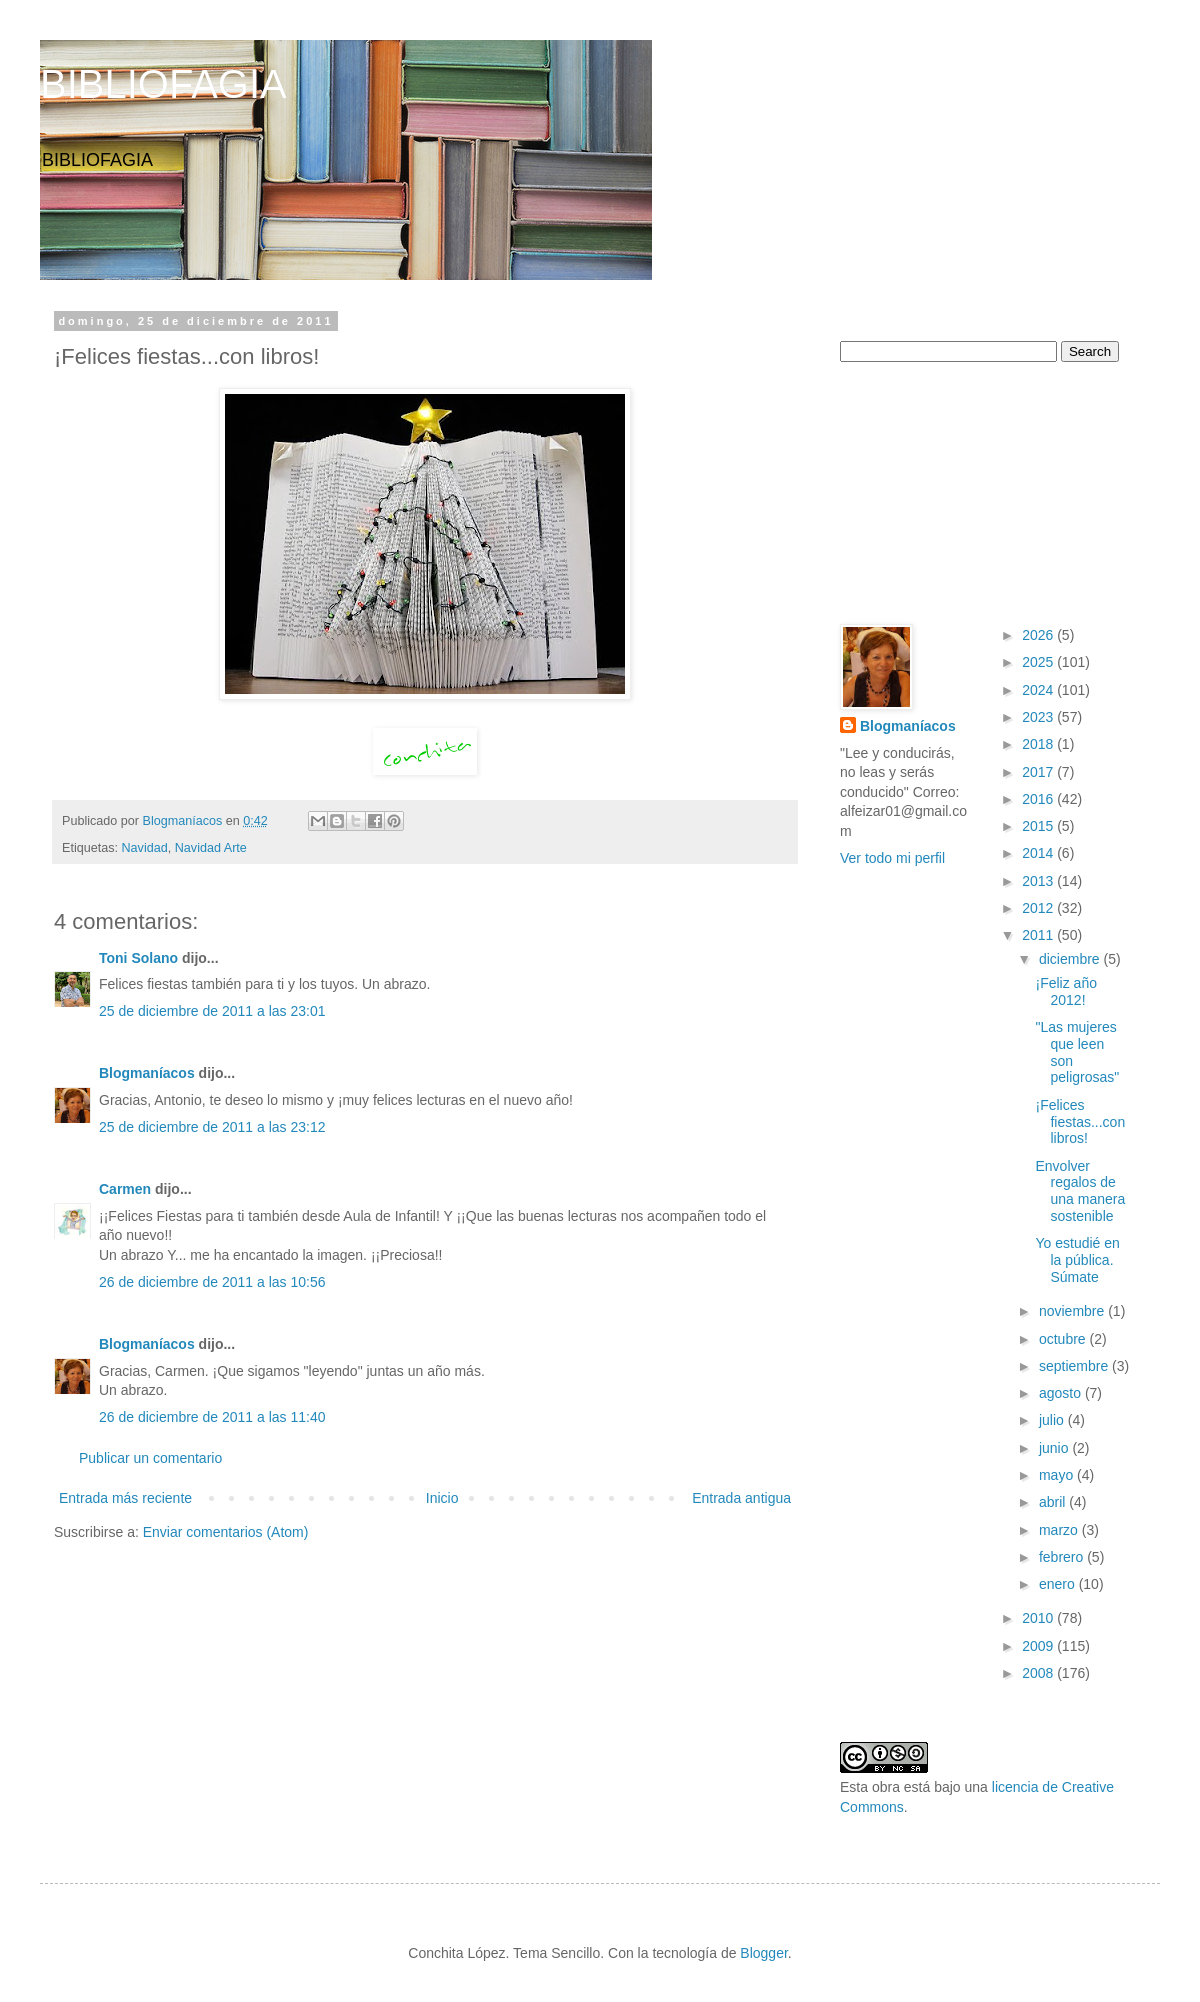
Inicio (442, 1498)
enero (1059, 1584)
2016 (1039, 799)
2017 (1039, 772)
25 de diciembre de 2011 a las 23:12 (212, 1127)
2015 (1039, 826)
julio (1053, 1420)
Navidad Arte (211, 848)
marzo (1060, 1530)
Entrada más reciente (125, 1498)
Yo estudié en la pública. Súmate (1077, 1260)
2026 (1039, 635)
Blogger (763, 1953)
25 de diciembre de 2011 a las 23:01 (212, 1011)
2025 (1039, 662)
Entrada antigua (741, 1498)
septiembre (1075, 1366)
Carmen (125, 1189)
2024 (1039, 690)
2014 (1039, 853)
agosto (1062, 1393)
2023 (1039, 717)
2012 (1039, 908)
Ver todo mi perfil (892, 858)
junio (1055, 1448)
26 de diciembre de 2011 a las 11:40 (212, 1417)
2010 (1039, 1618)
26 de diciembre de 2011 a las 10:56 (212, 1282)
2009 (1039, 1646)
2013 (1039, 881)
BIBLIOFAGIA (163, 84)
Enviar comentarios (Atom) (226, 1532)
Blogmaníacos (147, 1073)
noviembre (1073, 1311)
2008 (1039, 1673)
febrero (1063, 1557)
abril (1054, 1502)
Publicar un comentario (150, 1458)
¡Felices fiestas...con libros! (1080, 1122)
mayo (1058, 1475)
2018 (1039, 744)
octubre (1064, 1339)
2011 (1039, 935)
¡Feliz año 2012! (1065, 991)
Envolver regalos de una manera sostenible (1080, 1191)
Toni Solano (138, 958)
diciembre (1071, 959)
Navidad (145, 848)
